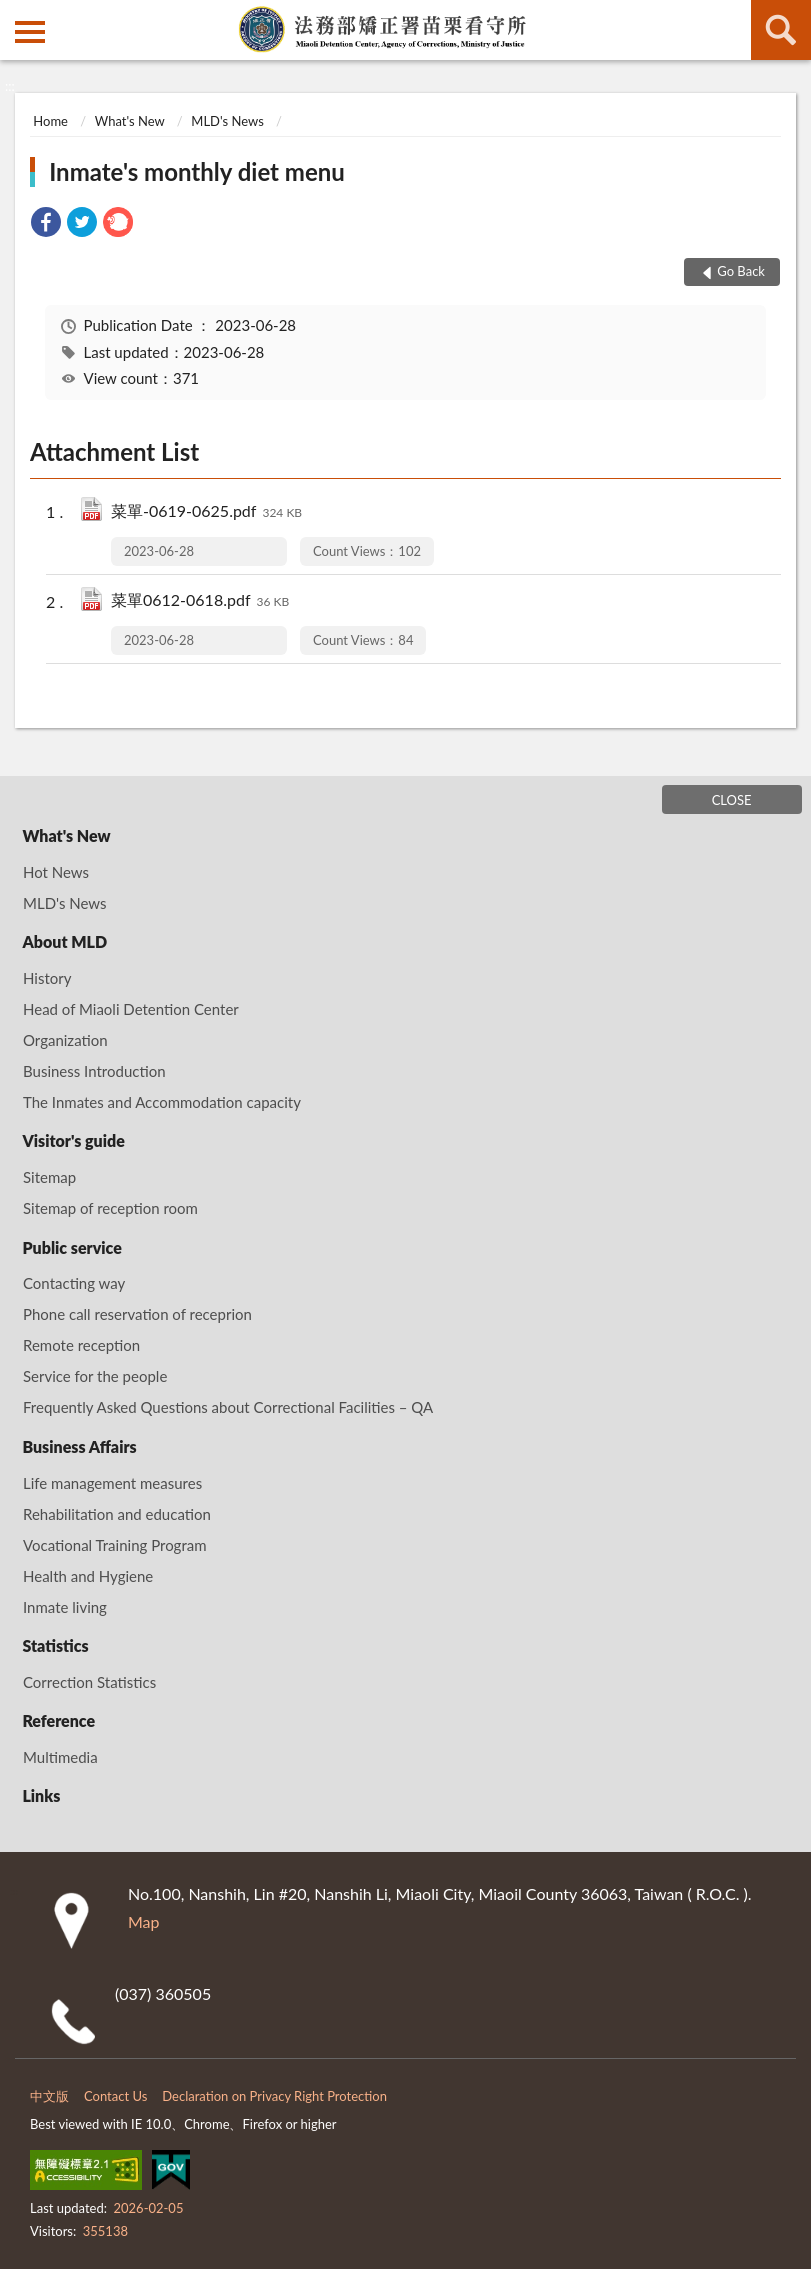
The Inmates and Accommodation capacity (162, 1102)
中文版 (49, 2096)
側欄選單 (30, 32)
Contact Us (115, 2096)
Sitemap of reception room (110, 1208)
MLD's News (227, 121)
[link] (46, 224)
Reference (58, 1720)
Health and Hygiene (88, 1576)
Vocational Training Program (115, 1545)
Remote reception (81, 1345)
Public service (71, 1247)
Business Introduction (94, 1071)
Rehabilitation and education (117, 1514)
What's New (130, 121)
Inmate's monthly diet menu (197, 171)
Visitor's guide (73, 1140)
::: (16, 15)
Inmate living (65, 1607)
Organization (65, 1040)
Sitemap (49, 1177)
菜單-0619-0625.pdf (206, 512)
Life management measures (112, 1483)
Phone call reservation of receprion (137, 1314)
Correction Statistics (89, 1682)
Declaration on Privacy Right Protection (274, 2096)
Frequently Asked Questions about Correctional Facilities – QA (228, 1407)
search (781, 30)
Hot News (56, 872)
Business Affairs (79, 1446)
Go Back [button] (741, 271)
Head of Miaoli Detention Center (131, 1009)
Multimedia (60, 1757)
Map (144, 1921)
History (47, 978)
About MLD (64, 941)
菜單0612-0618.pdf (200, 601)
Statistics (55, 1645)
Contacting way (74, 1283)
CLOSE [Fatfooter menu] (732, 800)
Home (50, 121)
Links (41, 1795)
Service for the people (95, 1376)
